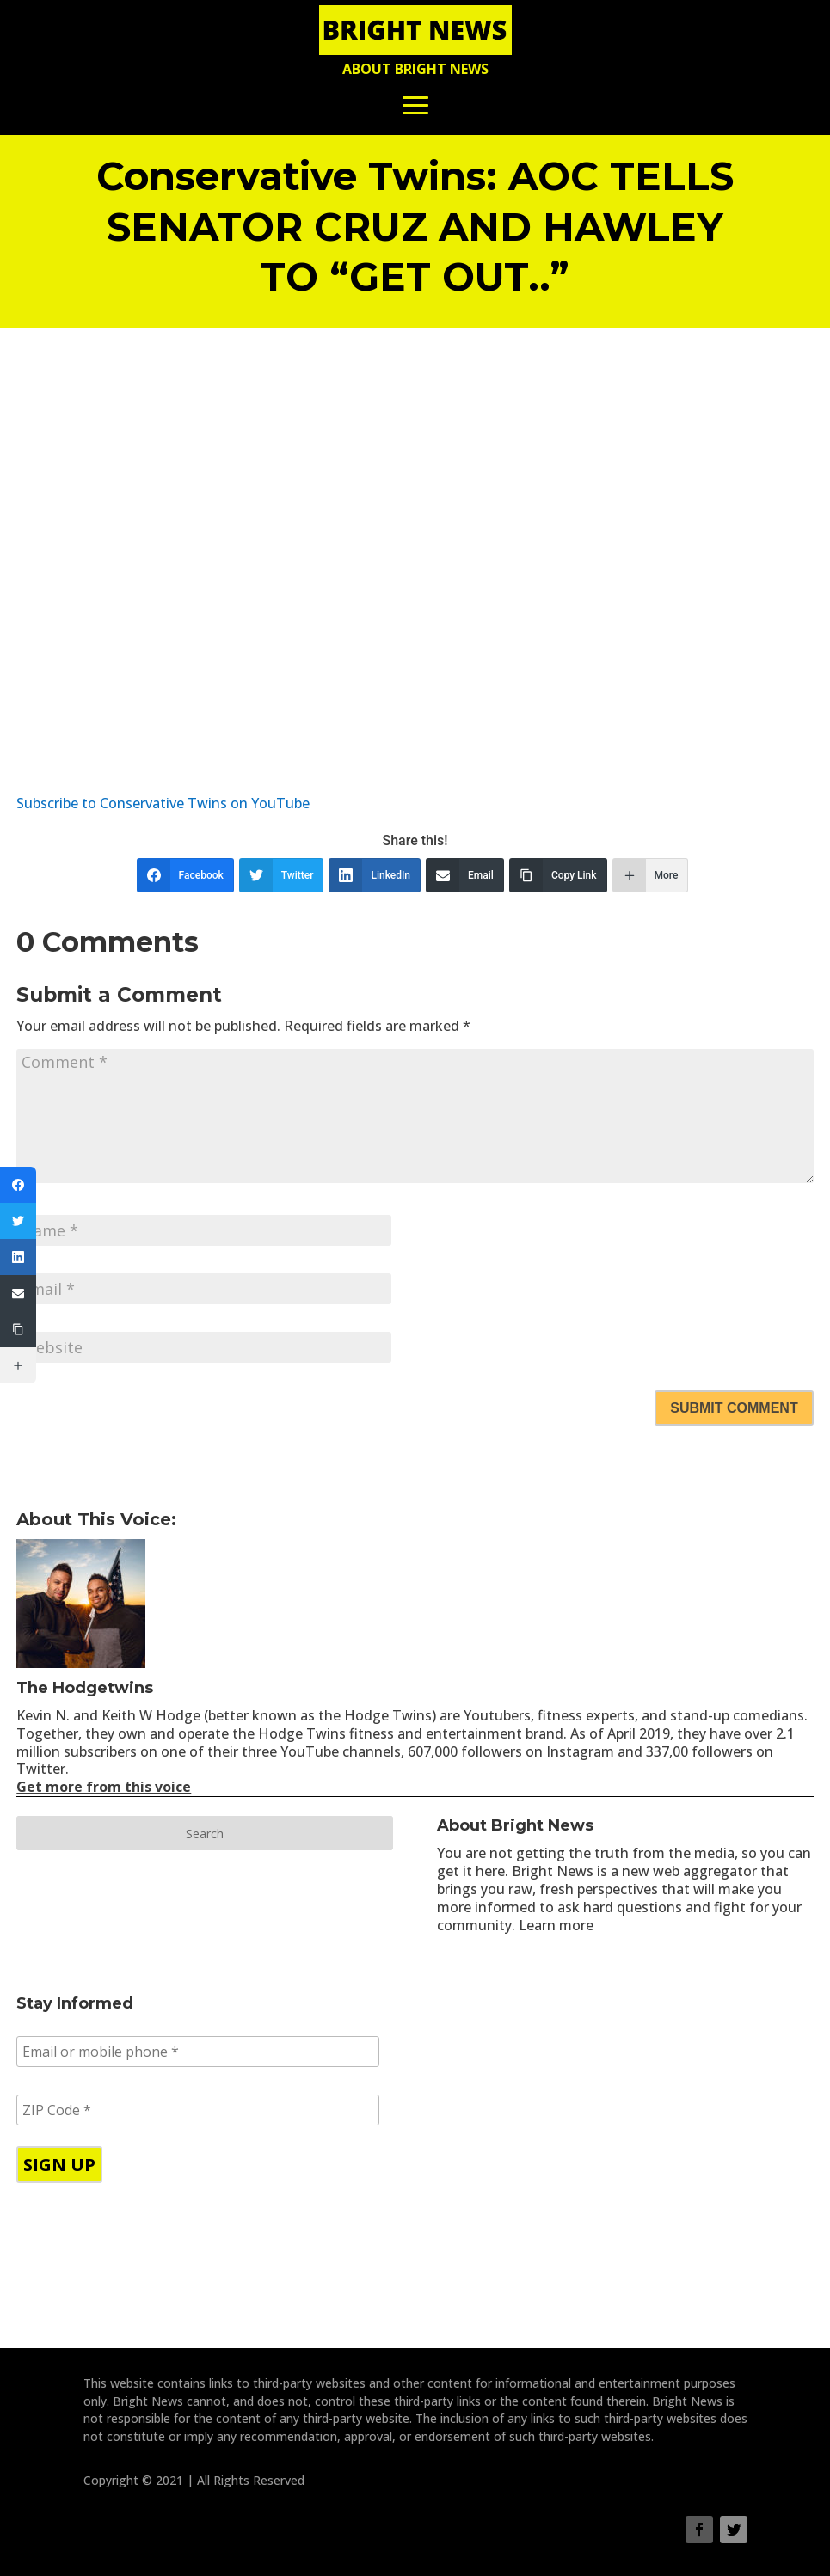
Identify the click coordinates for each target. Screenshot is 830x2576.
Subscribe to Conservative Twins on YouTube (163, 803)
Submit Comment (733, 1408)
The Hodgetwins (84, 1687)
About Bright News (415, 68)
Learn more (556, 1925)
